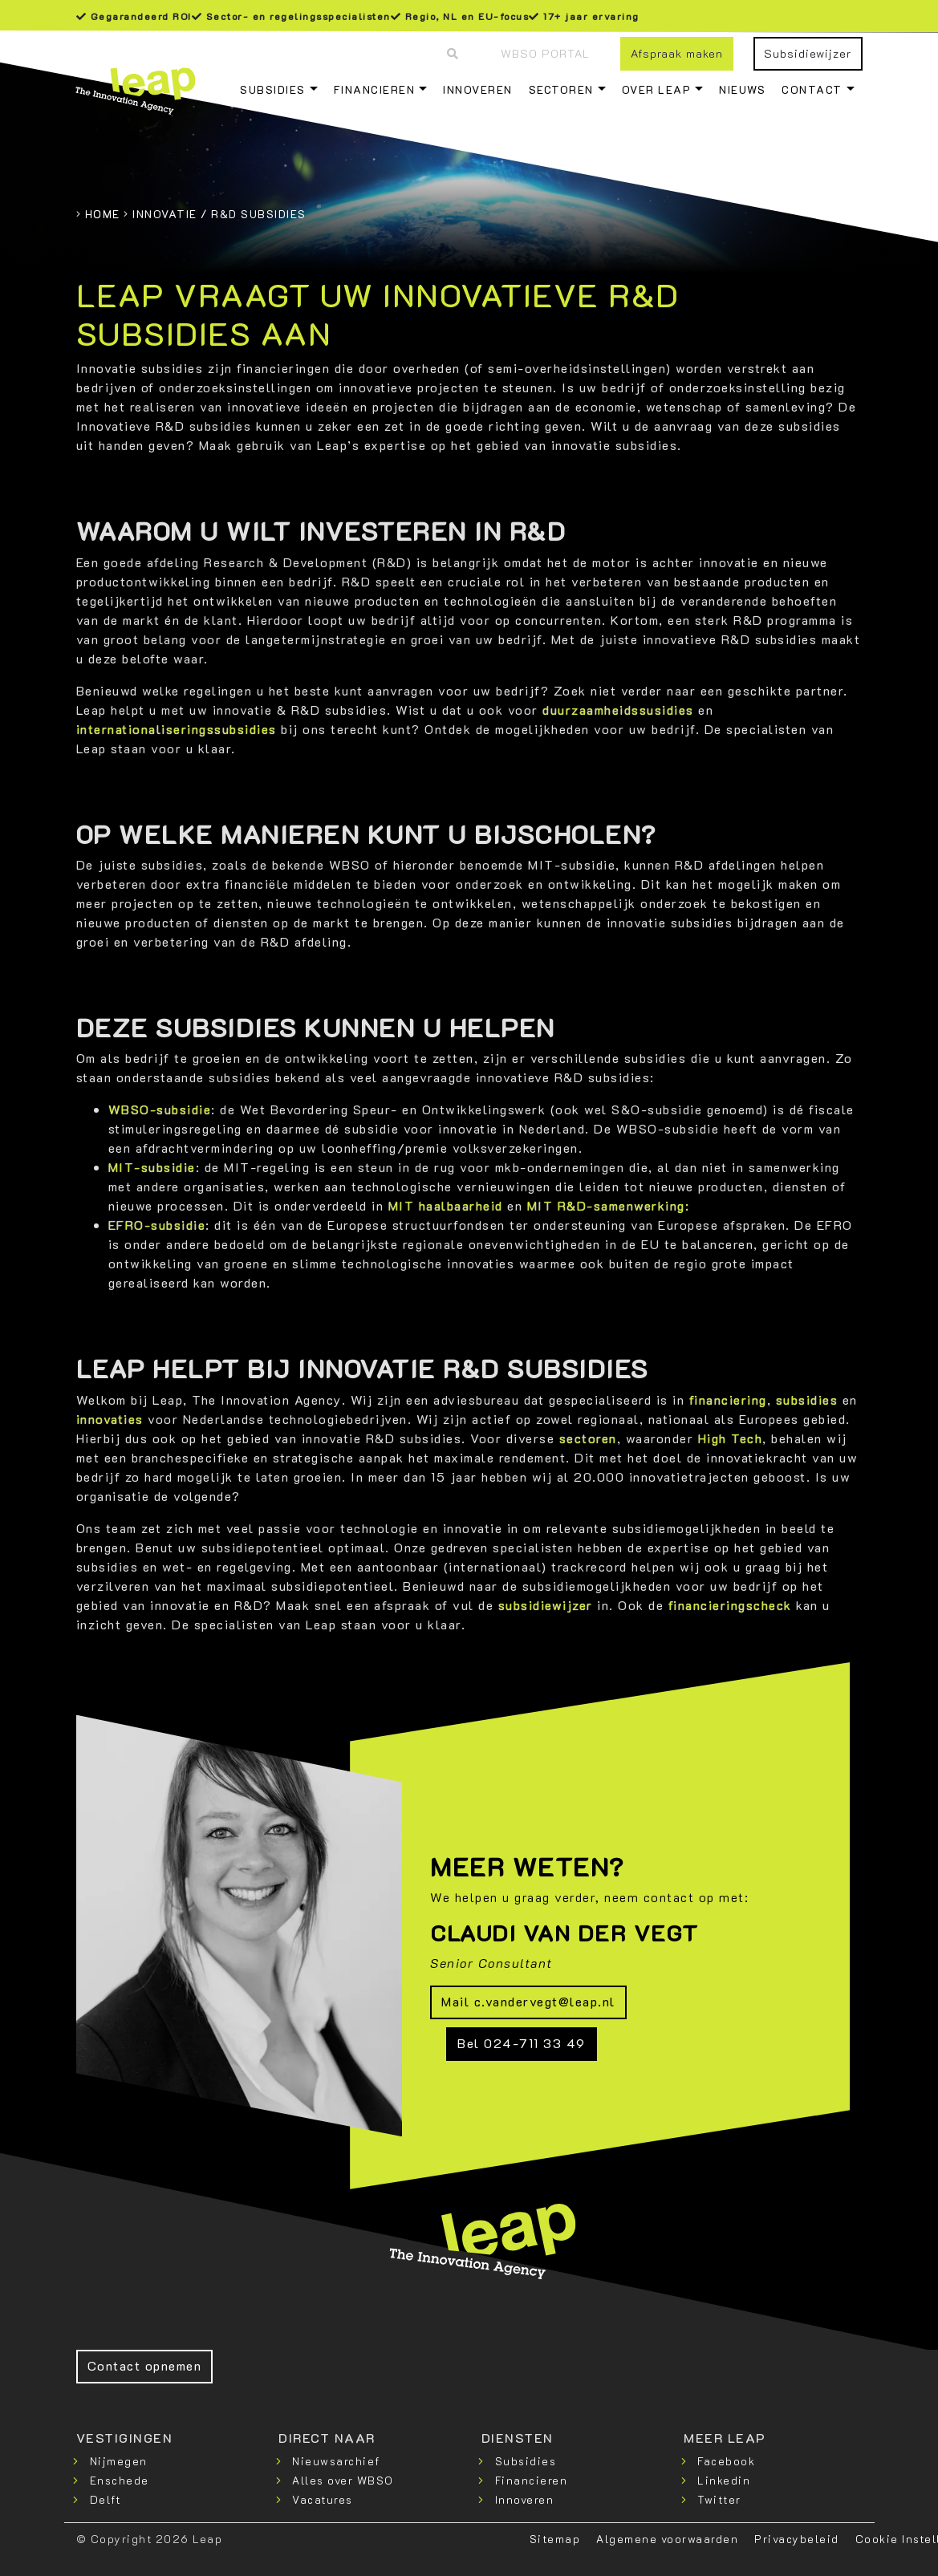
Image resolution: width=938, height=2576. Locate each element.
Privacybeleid (796, 2539)
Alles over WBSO (343, 2480)
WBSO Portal (545, 53)
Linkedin (723, 2480)
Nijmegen (119, 2461)
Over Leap (657, 89)
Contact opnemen (144, 2365)
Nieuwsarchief (336, 2461)
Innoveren (478, 89)
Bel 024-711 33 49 (521, 2042)
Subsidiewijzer (807, 53)
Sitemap (555, 2539)
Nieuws (742, 89)
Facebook (726, 2461)
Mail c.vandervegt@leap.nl (528, 2001)
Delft (105, 2499)
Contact (812, 89)
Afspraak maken (677, 53)
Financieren (375, 89)
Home (102, 214)
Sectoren (561, 89)
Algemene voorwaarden (667, 2539)
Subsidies (273, 89)
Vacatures (322, 2499)
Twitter (719, 2499)
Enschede (119, 2480)
